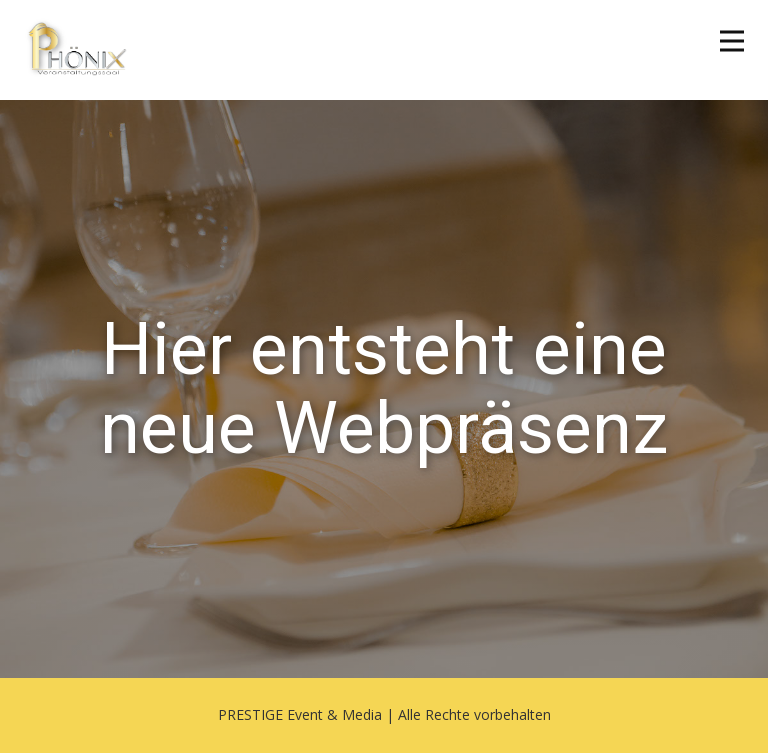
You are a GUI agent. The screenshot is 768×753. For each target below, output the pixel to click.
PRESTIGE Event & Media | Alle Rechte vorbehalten (384, 714)
